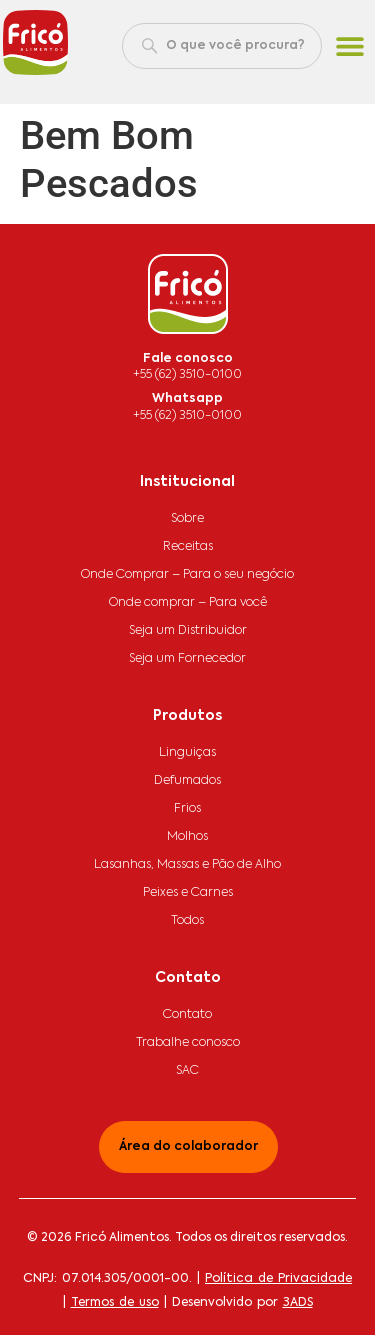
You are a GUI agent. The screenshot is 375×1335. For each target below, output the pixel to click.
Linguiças (187, 753)
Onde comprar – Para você (188, 603)
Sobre (187, 519)
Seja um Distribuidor (188, 631)
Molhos (187, 837)
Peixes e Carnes (188, 893)
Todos (187, 921)
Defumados (187, 781)
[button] (350, 46)
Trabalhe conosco (188, 1043)
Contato (187, 1015)
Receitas (188, 547)
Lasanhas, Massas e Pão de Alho (187, 865)
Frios (187, 809)
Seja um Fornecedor (187, 659)
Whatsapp (187, 399)
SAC (187, 1071)
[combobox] (222, 46)
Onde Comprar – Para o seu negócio (187, 575)
